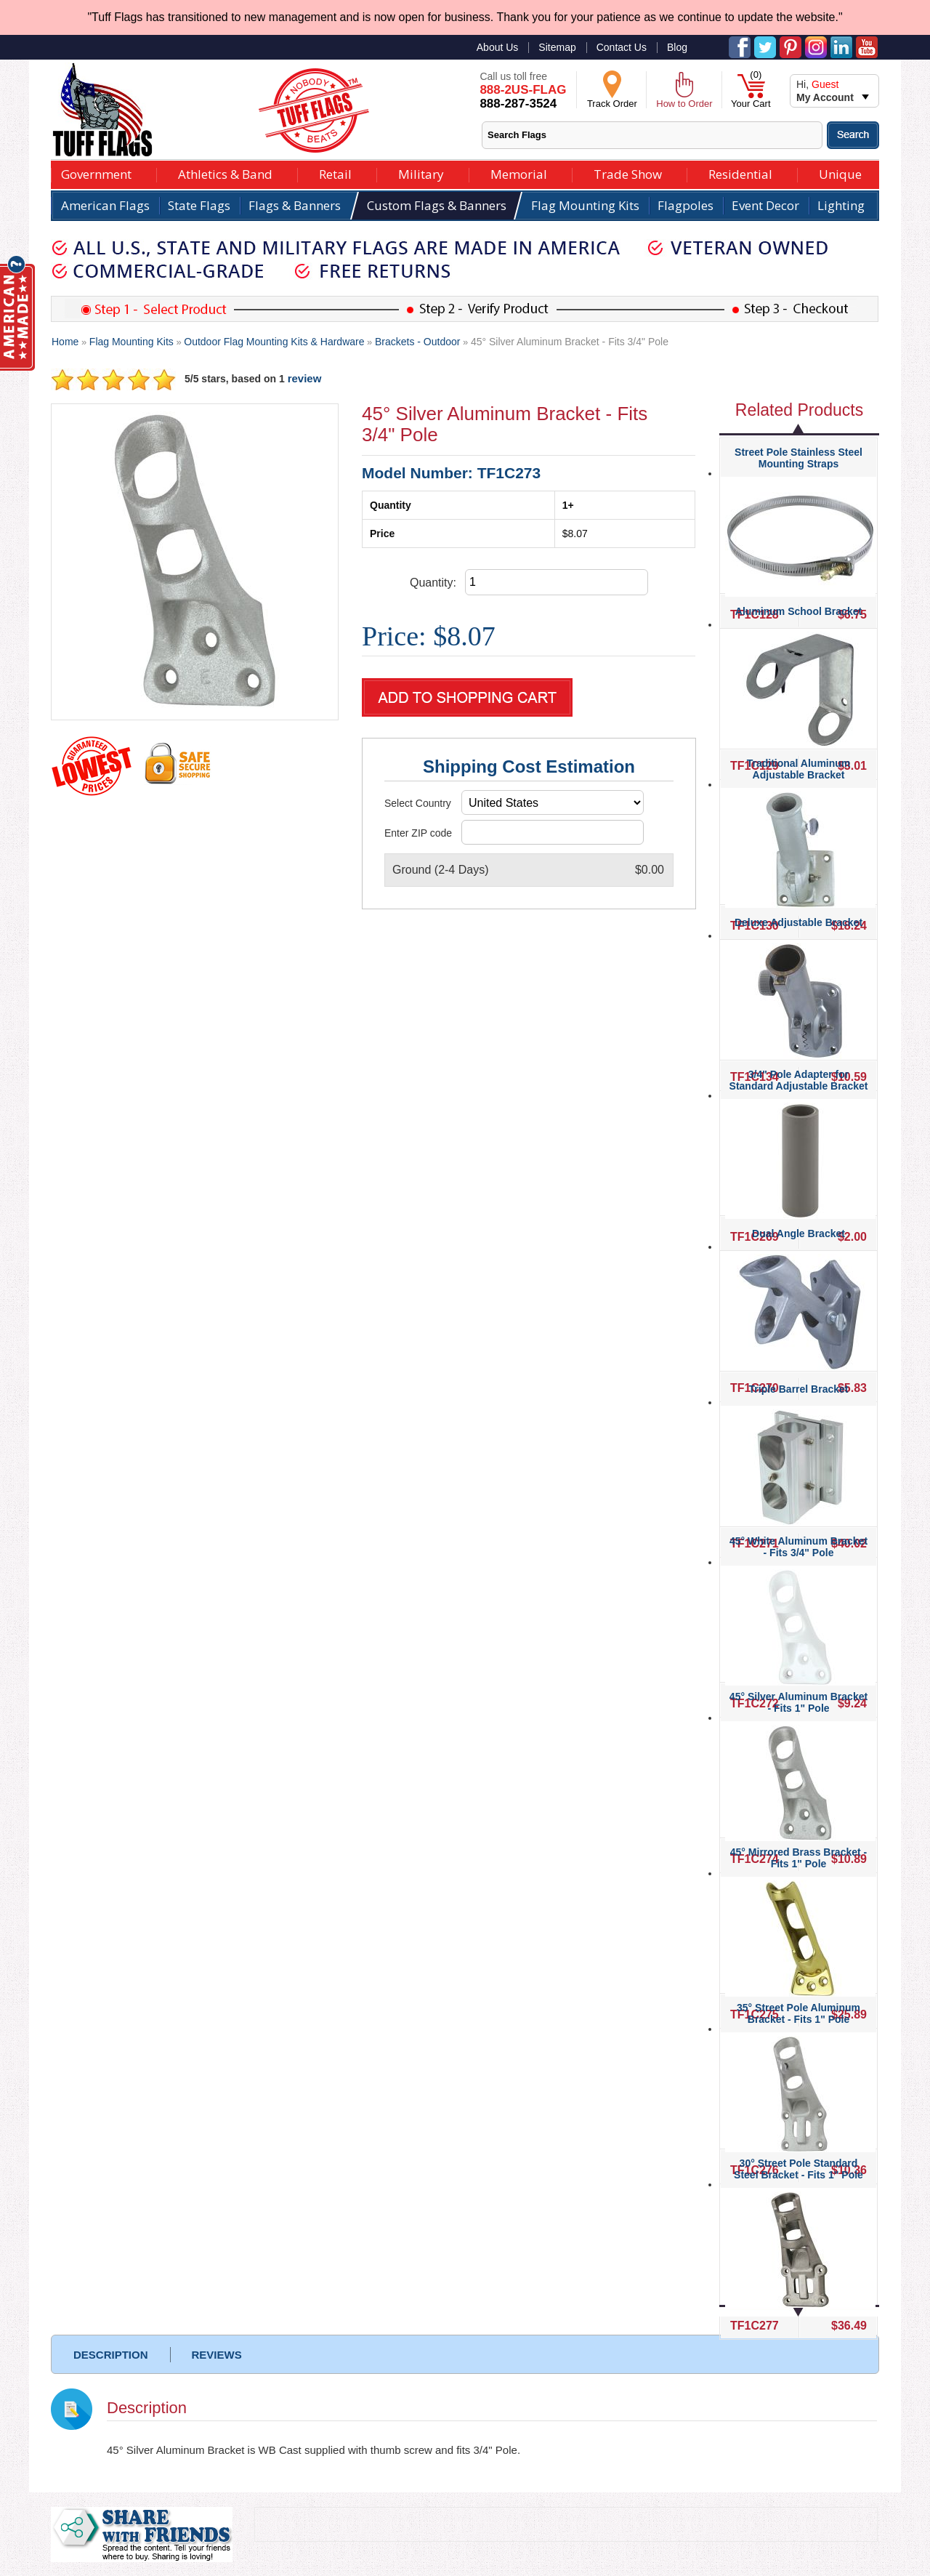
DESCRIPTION (110, 2354)
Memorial (518, 173)
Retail (335, 173)
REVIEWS (217, 2354)
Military (421, 173)
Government (96, 173)
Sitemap (556, 47)
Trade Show (628, 173)
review (305, 378)
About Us (498, 47)
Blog (677, 47)
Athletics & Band (225, 173)
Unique (840, 173)
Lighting (841, 205)
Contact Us (622, 47)
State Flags (199, 205)
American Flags (105, 205)
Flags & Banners (294, 205)
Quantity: (433, 582)
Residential (740, 173)
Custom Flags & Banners (436, 205)
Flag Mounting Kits (585, 205)
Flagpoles (685, 205)
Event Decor (765, 205)
